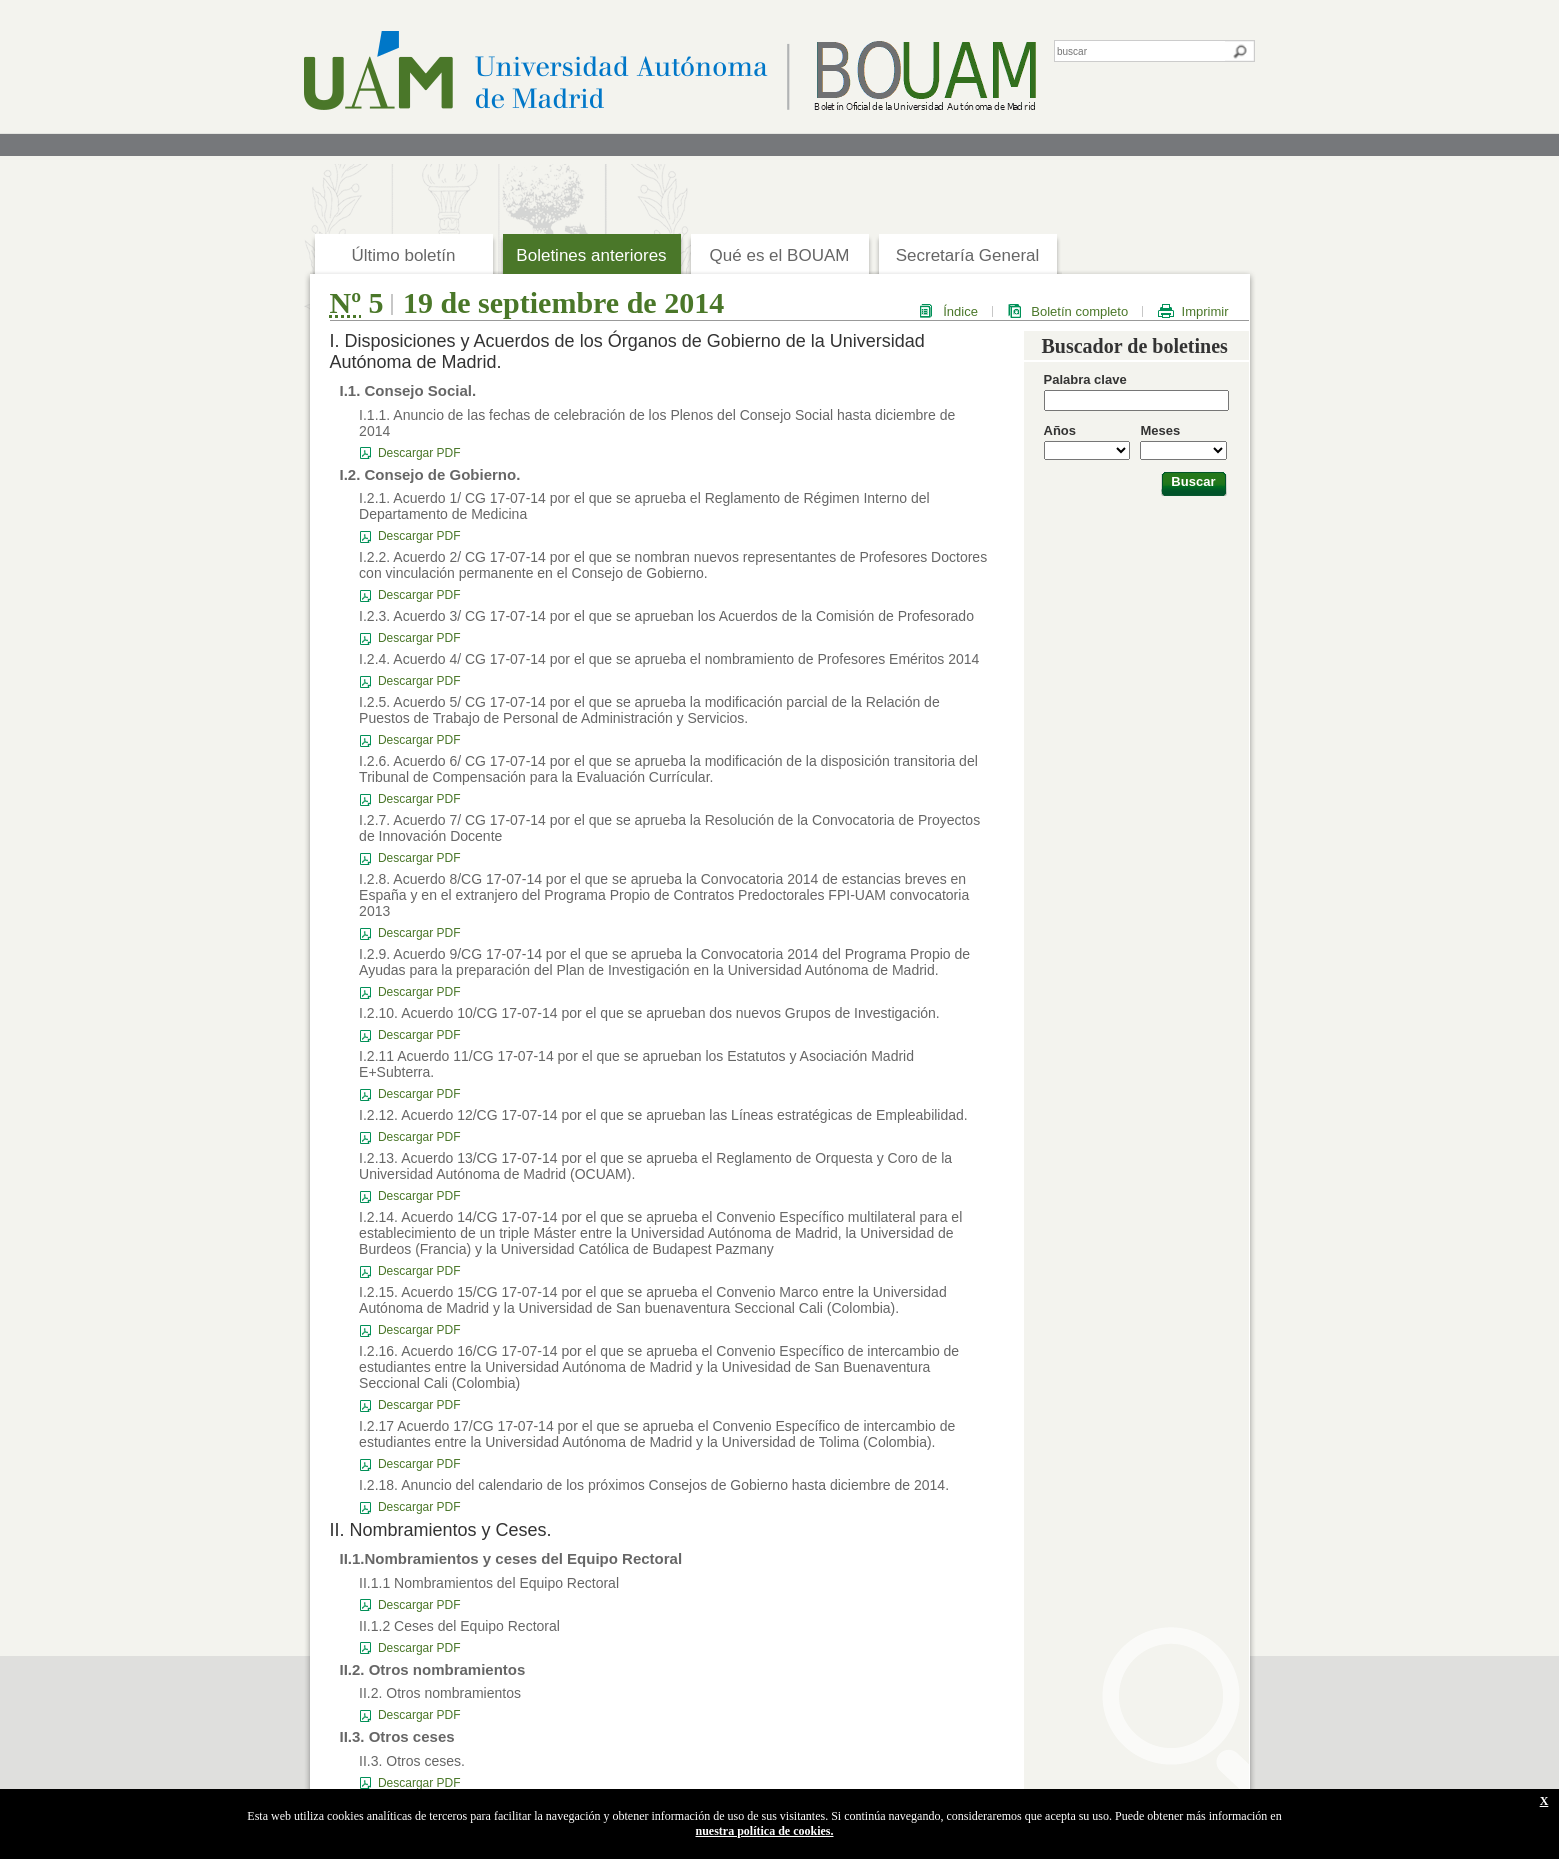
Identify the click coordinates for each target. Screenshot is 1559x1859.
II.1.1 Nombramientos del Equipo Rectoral (489, 1583)
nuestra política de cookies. (765, 1831)
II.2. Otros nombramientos (440, 1693)
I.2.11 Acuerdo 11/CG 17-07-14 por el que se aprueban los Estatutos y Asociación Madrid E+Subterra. (636, 1064)
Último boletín (404, 255)
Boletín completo (1079, 311)
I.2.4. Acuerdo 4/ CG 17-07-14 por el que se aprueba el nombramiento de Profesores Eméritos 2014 (669, 659)
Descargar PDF (419, 453)
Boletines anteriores (591, 255)
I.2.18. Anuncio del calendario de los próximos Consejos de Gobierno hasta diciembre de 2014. (654, 1485)
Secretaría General (968, 255)
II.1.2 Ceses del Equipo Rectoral (459, 1626)
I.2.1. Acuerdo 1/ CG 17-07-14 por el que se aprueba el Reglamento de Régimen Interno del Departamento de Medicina (644, 506)
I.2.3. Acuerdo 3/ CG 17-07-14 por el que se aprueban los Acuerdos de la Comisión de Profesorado (666, 616)
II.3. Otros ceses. (412, 1761)
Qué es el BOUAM (780, 255)
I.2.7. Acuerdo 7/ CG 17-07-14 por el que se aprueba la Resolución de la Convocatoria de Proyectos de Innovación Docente (669, 828)
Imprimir (1205, 311)
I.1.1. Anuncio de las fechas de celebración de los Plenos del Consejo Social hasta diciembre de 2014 (657, 423)
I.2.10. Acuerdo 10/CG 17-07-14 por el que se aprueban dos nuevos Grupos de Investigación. (649, 1013)
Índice (960, 311)
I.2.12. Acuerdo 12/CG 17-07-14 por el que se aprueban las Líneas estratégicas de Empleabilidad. (663, 1115)
